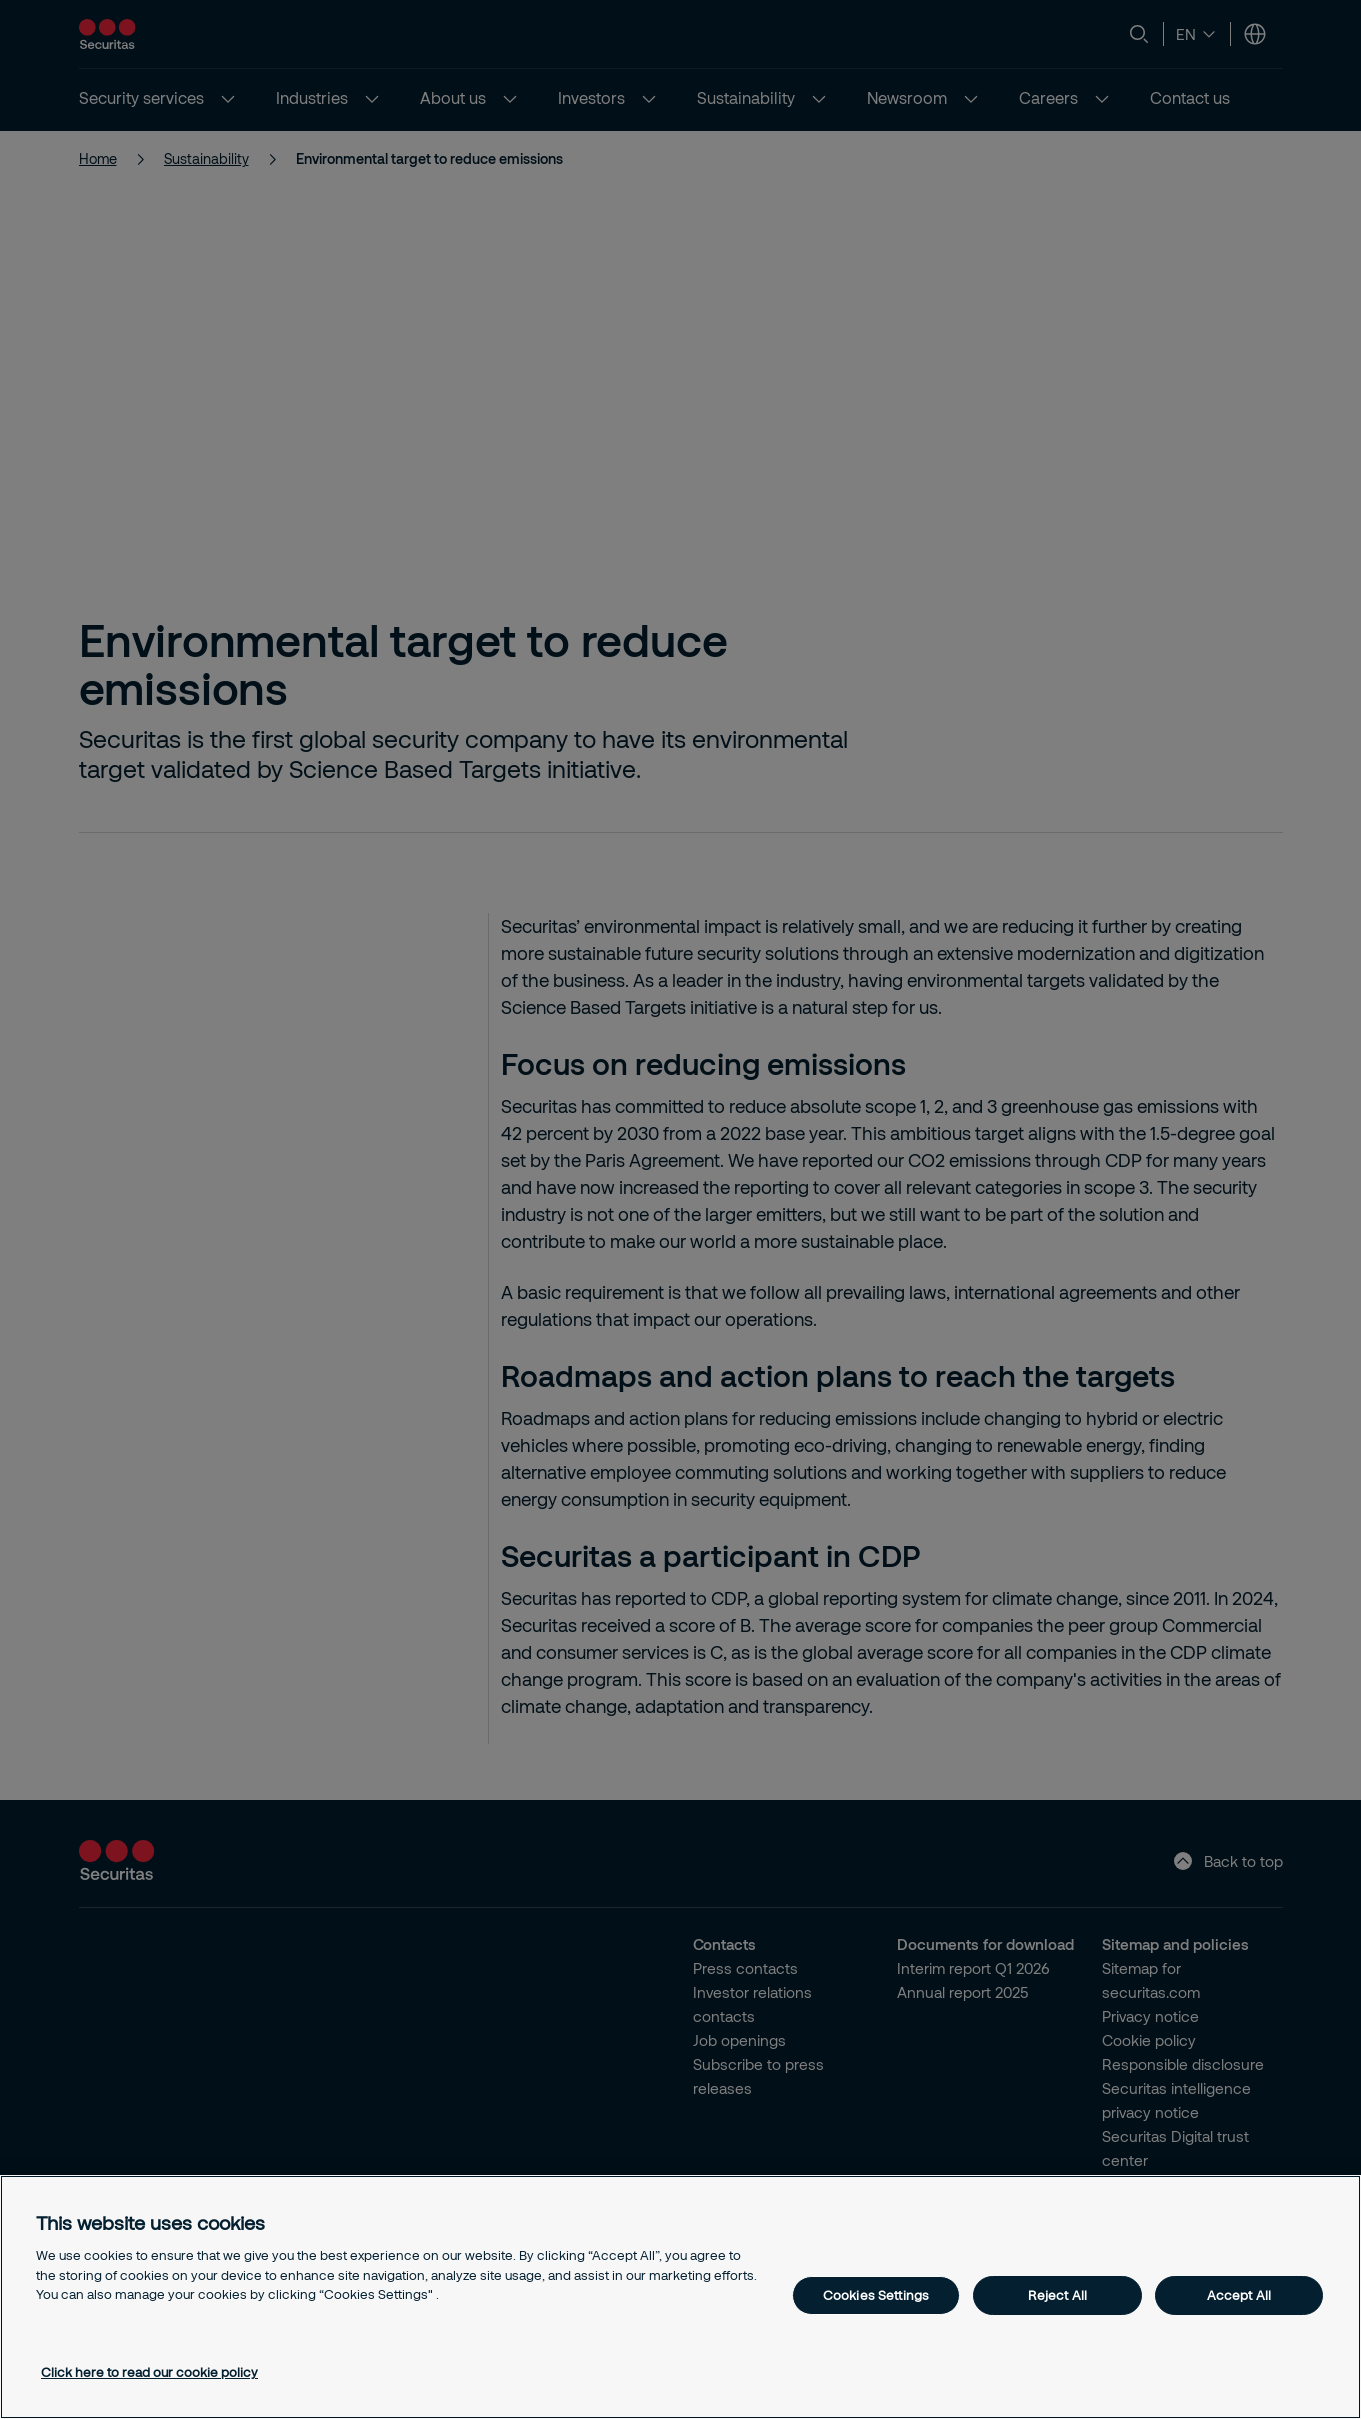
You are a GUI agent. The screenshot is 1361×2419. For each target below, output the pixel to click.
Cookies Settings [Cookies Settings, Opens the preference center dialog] (876, 2295)
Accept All (1239, 2295)
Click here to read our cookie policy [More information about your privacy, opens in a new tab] (149, 2372)
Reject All (1057, 2295)
